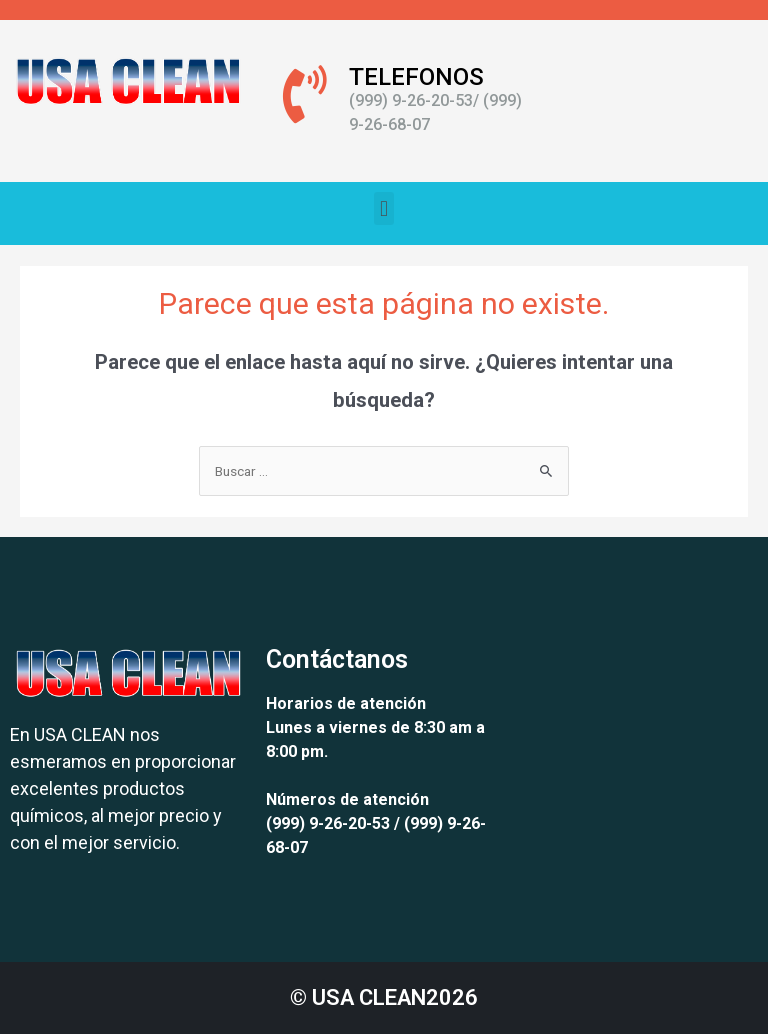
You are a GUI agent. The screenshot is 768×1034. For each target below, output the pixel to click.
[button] (383, 208)
